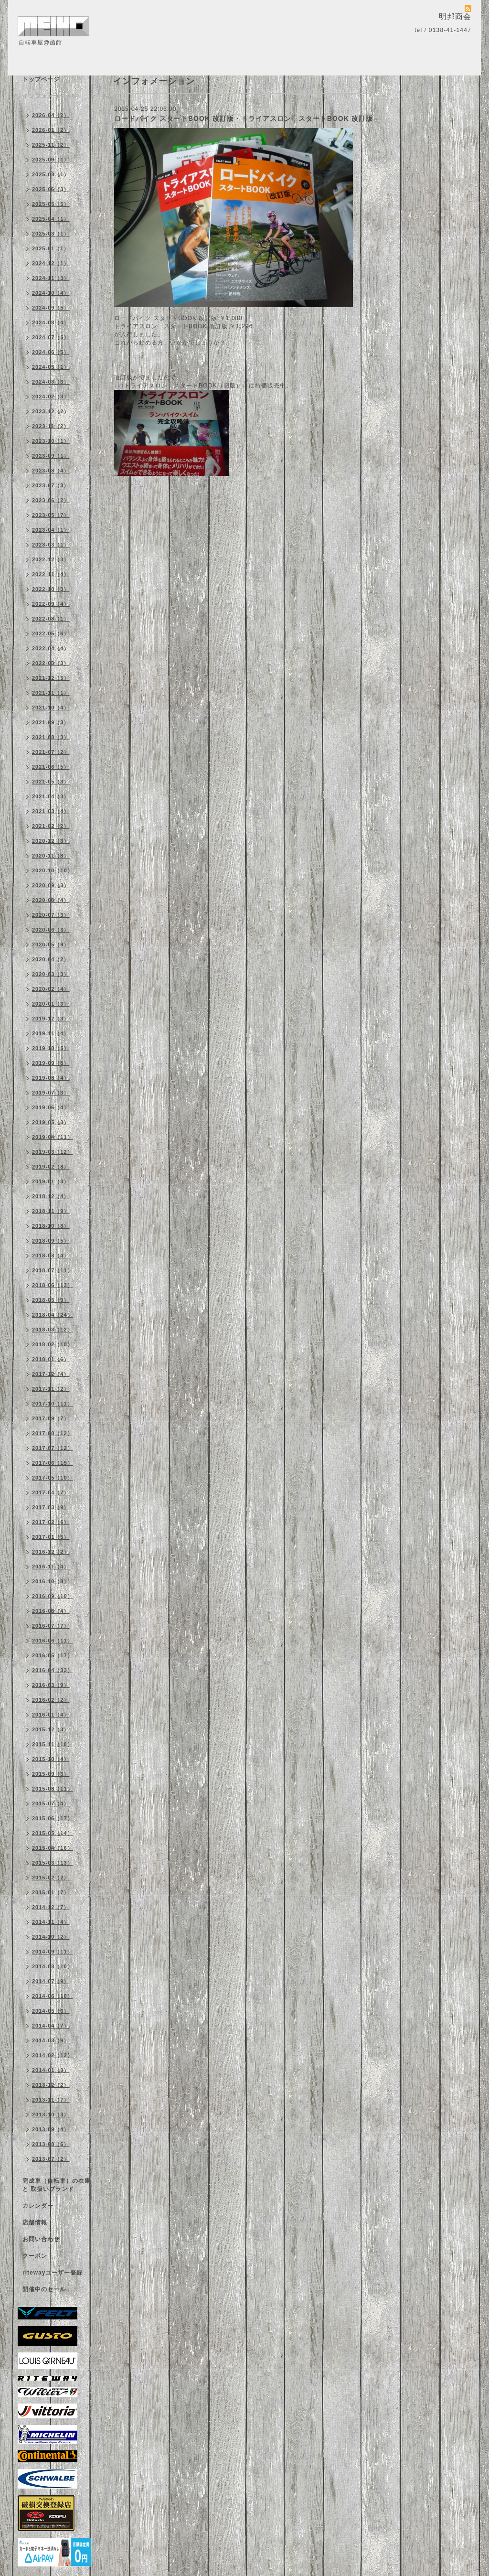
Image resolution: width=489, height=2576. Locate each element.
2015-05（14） (52, 1833)
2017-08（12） (52, 1433)
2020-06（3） (51, 930)
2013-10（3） (51, 2114)
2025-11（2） (51, 145)
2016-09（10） (52, 1596)
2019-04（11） (52, 1137)
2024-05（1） (51, 367)
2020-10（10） (52, 870)
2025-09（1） (51, 159)
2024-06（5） (51, 352)
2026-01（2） (51, 130)
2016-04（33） (52, 1670)
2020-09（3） (51, 885)
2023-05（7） (51, 515)
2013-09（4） (51, 2129)
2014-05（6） (51, 2011)
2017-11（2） (51, 1389)
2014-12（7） (51, 1907)
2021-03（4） (51, 811)
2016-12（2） (51, 1552)
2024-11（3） (51, 278)
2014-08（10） (52, 1966)
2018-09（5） (51, 1241)
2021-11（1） (51, 693)
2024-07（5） (51, 337)
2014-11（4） (51, 1922)
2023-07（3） (51, 485)
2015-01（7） (51, 1892)
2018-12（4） (51, 1196)
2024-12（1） (51, 263)
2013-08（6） (51, 2144)
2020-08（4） (51, 900)
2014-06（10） (52, 1996)
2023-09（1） (51, 456)
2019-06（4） (51, 1107)
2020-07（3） (51, 915)
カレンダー (37, 2205)
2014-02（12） (52, 2055)
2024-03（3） (51, 382)
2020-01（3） (51, 1004)
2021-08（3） (51, 737)
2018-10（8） (51, 1226)
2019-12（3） (51, 1018)
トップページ (41, 79)
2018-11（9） (51, 1211)
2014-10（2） (51, 1937)
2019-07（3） (51, 1092)
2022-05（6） (51, 633)
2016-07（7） (51, 1626)
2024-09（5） (51, 308)
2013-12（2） (51, 2085)
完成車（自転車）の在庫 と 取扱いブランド (56, 2185)
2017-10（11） (52, 1403)
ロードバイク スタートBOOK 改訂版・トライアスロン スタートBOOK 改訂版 (243, 118)
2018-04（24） (52, 1315)
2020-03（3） (51, 974)
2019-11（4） (51, 1033)
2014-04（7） (51, 2026)
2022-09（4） (51, 604)
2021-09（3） (51, 722)
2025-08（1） (51, 174)
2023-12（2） (51, 411)
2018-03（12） (52, 1329)
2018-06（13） (52, 1285)
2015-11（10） (52, 1744)
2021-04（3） (51, 796)
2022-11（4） (51, 574)
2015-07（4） (51, 1803)
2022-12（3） (51, 559)
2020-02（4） (51, 989)
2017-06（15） (52, 1463)
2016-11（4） (51, 1566)
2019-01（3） (51, 1181)
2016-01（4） (51, 1714)
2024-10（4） (51, 293)
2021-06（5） (51, 767)
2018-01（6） (51, 1359)
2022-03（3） (51, 663)
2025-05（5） (51, 204)
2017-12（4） (51, 1374)
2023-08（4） (51, 470)
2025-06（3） (51, 189)
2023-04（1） (51, 530)
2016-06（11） (52, 1640)
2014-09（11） (52, 1951)
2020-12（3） (51, 841)
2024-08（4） (51, 322)
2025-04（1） (51, 219)
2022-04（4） (51, 648)
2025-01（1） (51, 248)
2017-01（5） (51, 1537)
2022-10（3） (51, 589)
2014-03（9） (51, 2040)
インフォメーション (50, 96)
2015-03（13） (52, 1863)
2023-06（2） (51, 500)
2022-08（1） (51, 619)
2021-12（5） (51, 678)
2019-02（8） (51, 1167)
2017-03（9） (51, 1507)
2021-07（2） (51, 752)
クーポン (34, 2256)
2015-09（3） (51, 1774)
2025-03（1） (51, 233)
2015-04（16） (52, 1848)
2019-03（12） (52, 1152)
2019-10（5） (51, 1048)
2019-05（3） (51, 1122)
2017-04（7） (51, 1492)
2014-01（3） (51, 2070)
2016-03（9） (51, 1685)
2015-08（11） (52, 1789)
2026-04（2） (51, 115)
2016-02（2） (51, 1700)
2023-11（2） (51, 426)
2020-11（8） (51, 856)
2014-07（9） (51, 1981)
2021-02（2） (51, 826)
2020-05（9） (51, 944)
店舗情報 (34, 2222)
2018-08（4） (51, 1255)
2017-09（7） (51, 1418)
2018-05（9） (51, 1300)
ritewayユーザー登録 (52, 2272)
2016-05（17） (52, 1655)
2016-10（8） (51, 1581)
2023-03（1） (51, 544)
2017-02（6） (51, 1522)
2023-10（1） (51, 441)
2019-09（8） (51, 1063)
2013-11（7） (51, 2100)
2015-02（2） (51, 1877)
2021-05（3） (51, 781)
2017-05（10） (52, 1478)
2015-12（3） (51, 1729)
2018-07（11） (52, 1270)
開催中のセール (44, 2289)
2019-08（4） (51, 1078)
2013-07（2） (51, 2159)
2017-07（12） (52, 1448)
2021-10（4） (51, 707)
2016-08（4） (51, 1611)
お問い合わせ (41, 2239)
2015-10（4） (51, 1759)
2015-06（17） (52, 1818)
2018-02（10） (52, 1344)
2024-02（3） (51, 396)
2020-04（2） (51, 959)
